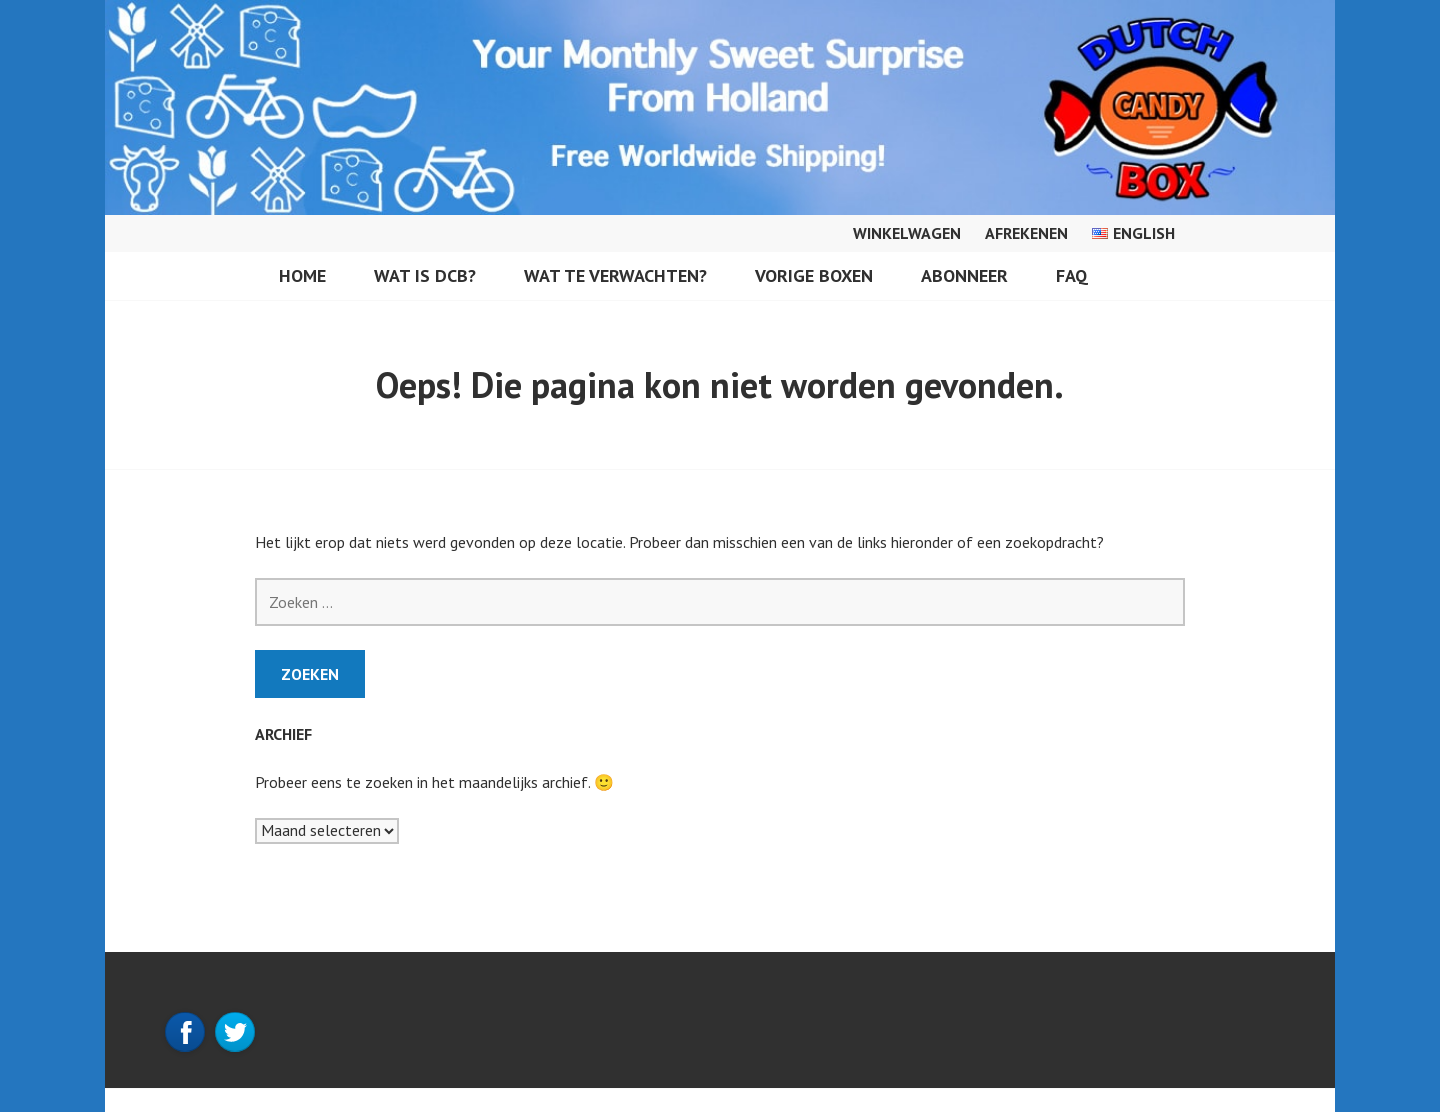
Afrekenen (1026, 233)
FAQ (1072, 275)
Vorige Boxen (814, 275)
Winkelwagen (907, 233)
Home (302, 275)
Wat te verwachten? (615, 275)
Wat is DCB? (425, 275)
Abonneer (964, 275)
